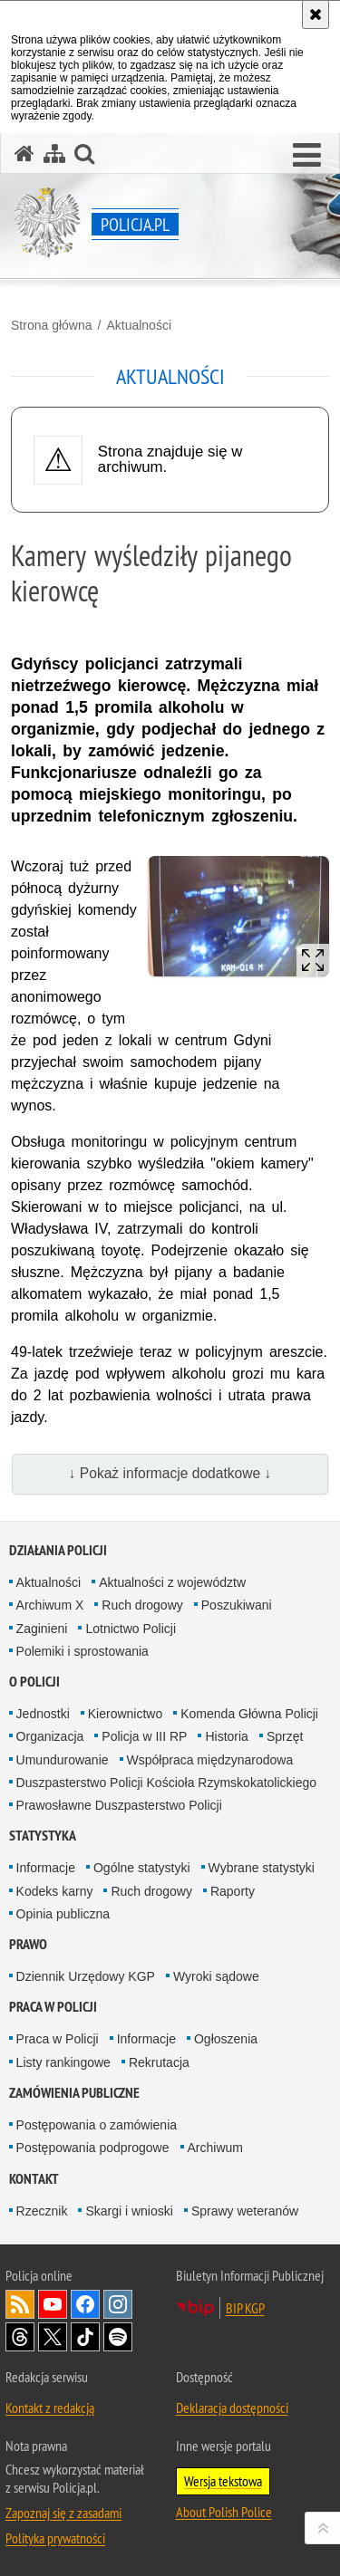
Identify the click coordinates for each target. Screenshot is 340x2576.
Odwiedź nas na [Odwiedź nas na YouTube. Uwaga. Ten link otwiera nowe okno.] (52, 2304)
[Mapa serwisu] (54, 153)
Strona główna (51, 325)
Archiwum (215, 2147)
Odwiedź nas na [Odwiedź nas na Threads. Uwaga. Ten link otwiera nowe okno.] (19, 2336)
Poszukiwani (236, 1605)
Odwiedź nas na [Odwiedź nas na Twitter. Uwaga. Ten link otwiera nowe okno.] (52, 2336)
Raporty (232, 1891)
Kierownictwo (125, 1713)
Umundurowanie (62, 1760)
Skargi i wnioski (128, 2211)
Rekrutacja (159, 2062)
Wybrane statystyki (262, 1867)
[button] (307, 156)
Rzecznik (42, 2211)
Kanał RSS (19, 2304)
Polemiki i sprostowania (82, 1651)
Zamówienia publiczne (74, 2092)
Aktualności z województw (172, 1582)
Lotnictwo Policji (130, 1628)
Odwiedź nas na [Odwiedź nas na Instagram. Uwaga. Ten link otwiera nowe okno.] (117, 2304)
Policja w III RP (144, 1736)
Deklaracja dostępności (232, 2407)
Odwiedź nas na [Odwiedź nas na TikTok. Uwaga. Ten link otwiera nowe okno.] (85, 2336)
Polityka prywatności (55, 2538)
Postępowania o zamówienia (96, 2125)
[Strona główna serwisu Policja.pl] (24, 153)
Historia (226, 1736)
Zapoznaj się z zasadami (63, 2513)
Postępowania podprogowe (93, 2147)
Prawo (28, 1944)
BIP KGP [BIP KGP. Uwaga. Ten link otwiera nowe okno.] (245, 2308)
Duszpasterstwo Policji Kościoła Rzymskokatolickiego (166, 1782)
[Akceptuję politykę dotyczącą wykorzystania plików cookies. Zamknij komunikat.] (315, 14)
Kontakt (34, 2178)
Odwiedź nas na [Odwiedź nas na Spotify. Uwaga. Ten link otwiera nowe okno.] (117, 2336)
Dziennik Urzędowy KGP (85, 1976)
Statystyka (42, 1835)
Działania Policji (58, 1550)
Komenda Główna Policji (249, 1713)
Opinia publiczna (63, 1914)
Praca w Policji (53, 2006)
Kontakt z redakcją (49, 2407)
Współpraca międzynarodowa (210, 1760)
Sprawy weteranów (244, 2211)
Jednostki (43, 1713)
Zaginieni (42, 1628)
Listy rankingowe (63, 2062)
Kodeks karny (54, 1891)
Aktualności (138, 325)
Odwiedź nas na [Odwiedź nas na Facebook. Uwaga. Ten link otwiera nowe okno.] (85, 2304)
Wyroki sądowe (216, 1976)
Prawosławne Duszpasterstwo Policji (119, 1805)
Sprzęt (285, 1736)
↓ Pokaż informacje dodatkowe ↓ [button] (170, 1473)
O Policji (34, 1681)
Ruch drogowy (142, 1605)
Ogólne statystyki (141, 1867)
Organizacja (50, 1736)
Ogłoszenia (225, 2039)
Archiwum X (50, 1605)
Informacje (45, 1867)
